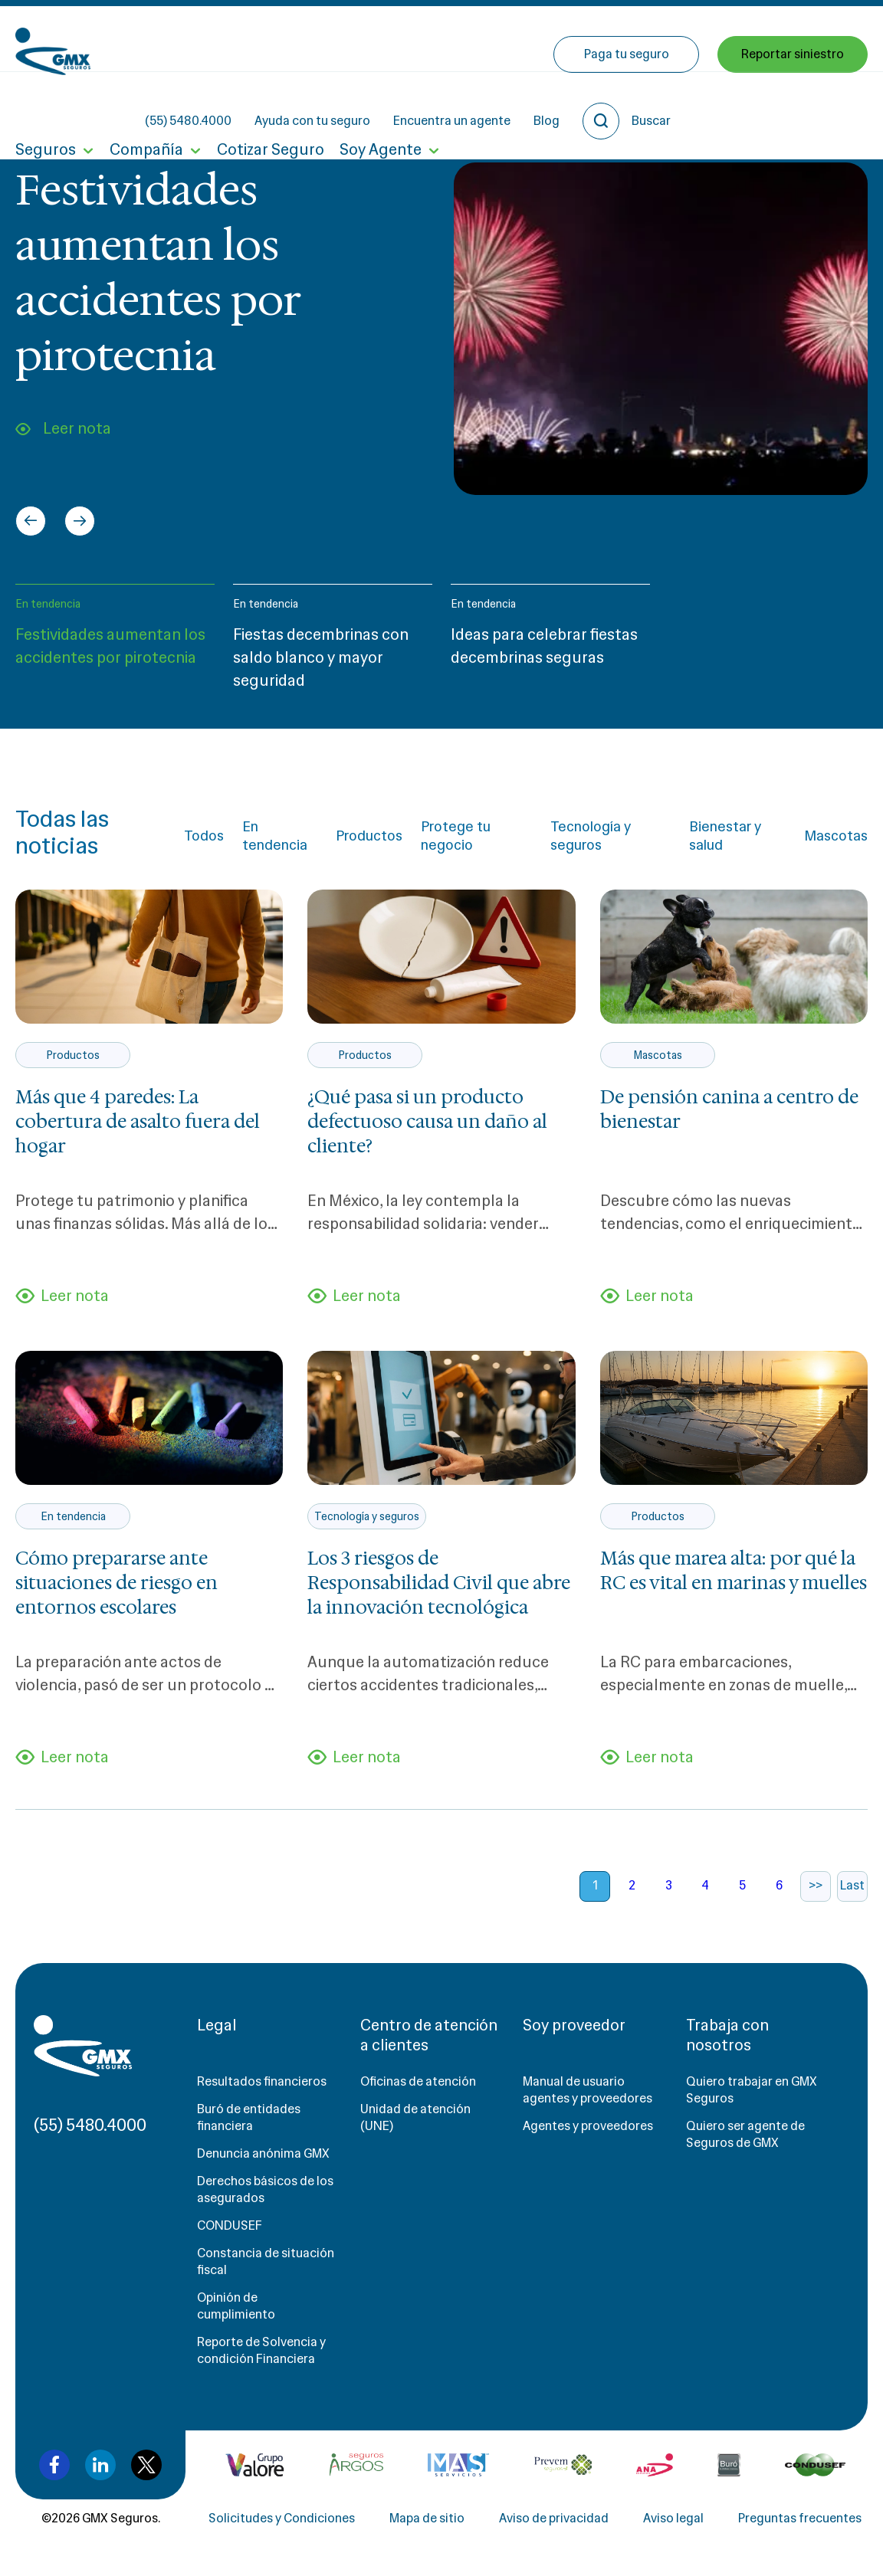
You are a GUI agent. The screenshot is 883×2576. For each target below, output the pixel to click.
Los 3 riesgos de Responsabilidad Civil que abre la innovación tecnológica (438, 1583)
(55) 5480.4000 (316, 39)
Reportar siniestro (792, 105)
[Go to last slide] (30, 521)
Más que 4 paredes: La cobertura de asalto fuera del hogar (137, 1122)
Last (852, 1885)
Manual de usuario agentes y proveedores (587, 2089)
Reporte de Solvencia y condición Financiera (261, 2350)
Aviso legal (673, 2518)
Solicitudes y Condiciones (281, 2518)
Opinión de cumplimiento (236, 2305)
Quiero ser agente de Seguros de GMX (745, 2134)
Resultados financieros (262, 2081)
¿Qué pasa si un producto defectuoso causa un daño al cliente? (427, 1122)
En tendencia (47, 604)
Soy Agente (381, 106)
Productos (369, 836)
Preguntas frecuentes (800, 2518)
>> (815, 1885)
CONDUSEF (229, 2225)
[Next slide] (79, 521)
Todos (204, 836)
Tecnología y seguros (590, 836)
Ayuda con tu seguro (440, 39)
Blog (674, 39)
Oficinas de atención (418, 2081)
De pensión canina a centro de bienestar (729, 1109)
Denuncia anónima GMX (263, 2153)
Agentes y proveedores (588, 2126)
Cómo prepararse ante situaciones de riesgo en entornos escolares (116, 1583)
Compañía (146, 106)
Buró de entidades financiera (248, 2117)
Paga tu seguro (626, 105)
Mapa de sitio (426, 2518)
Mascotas (836, 836)
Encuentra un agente (579, 39)
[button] (115, 644)
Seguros (45, 106)
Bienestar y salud (725, 836)
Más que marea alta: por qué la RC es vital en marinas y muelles (733, 1570)
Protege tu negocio (456, 836)
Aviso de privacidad (554, 2518)
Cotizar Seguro (270, 106)
